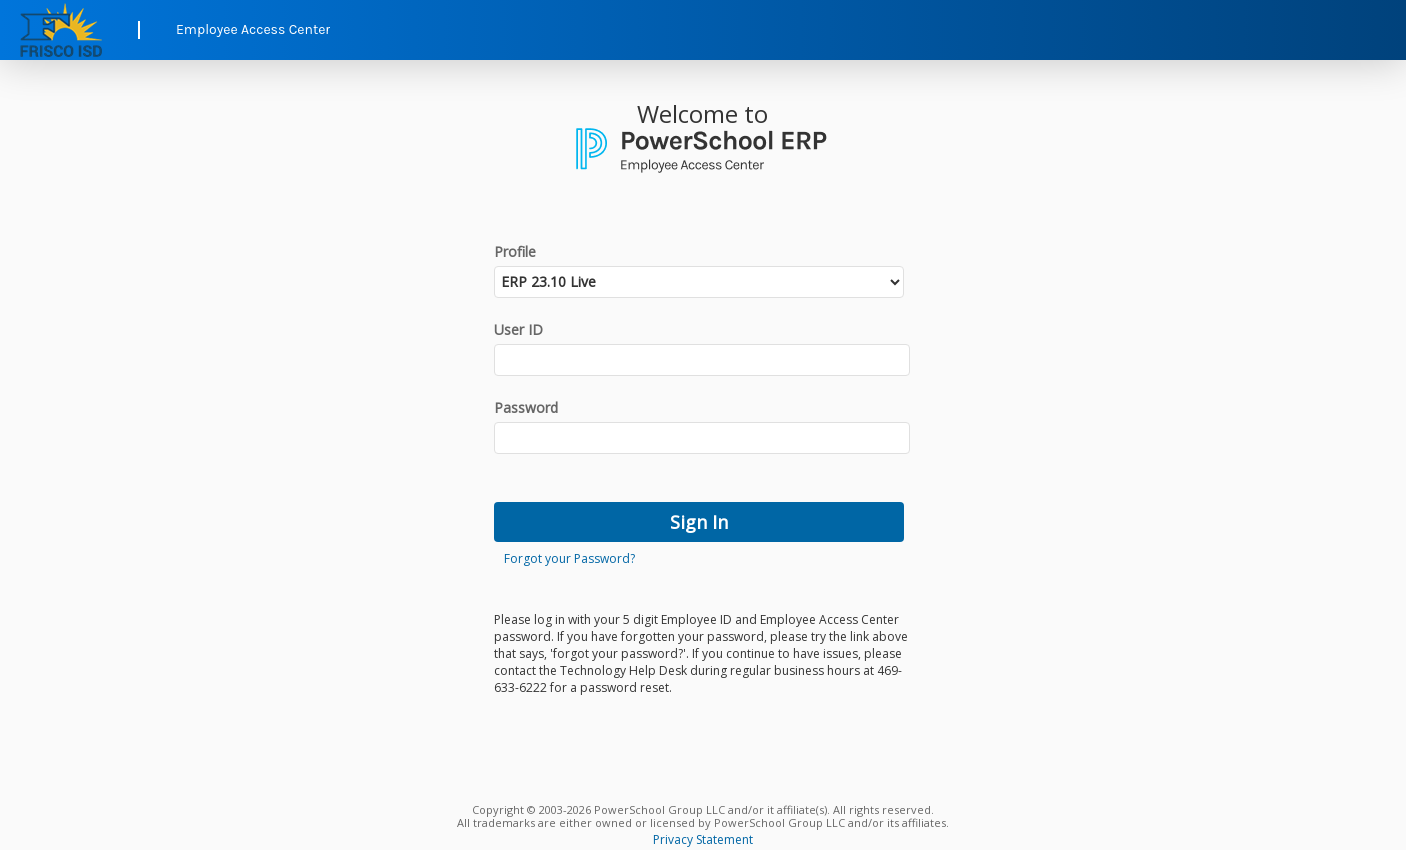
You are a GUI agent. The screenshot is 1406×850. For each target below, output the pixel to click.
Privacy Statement (703, 839)
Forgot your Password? (569, 558)
